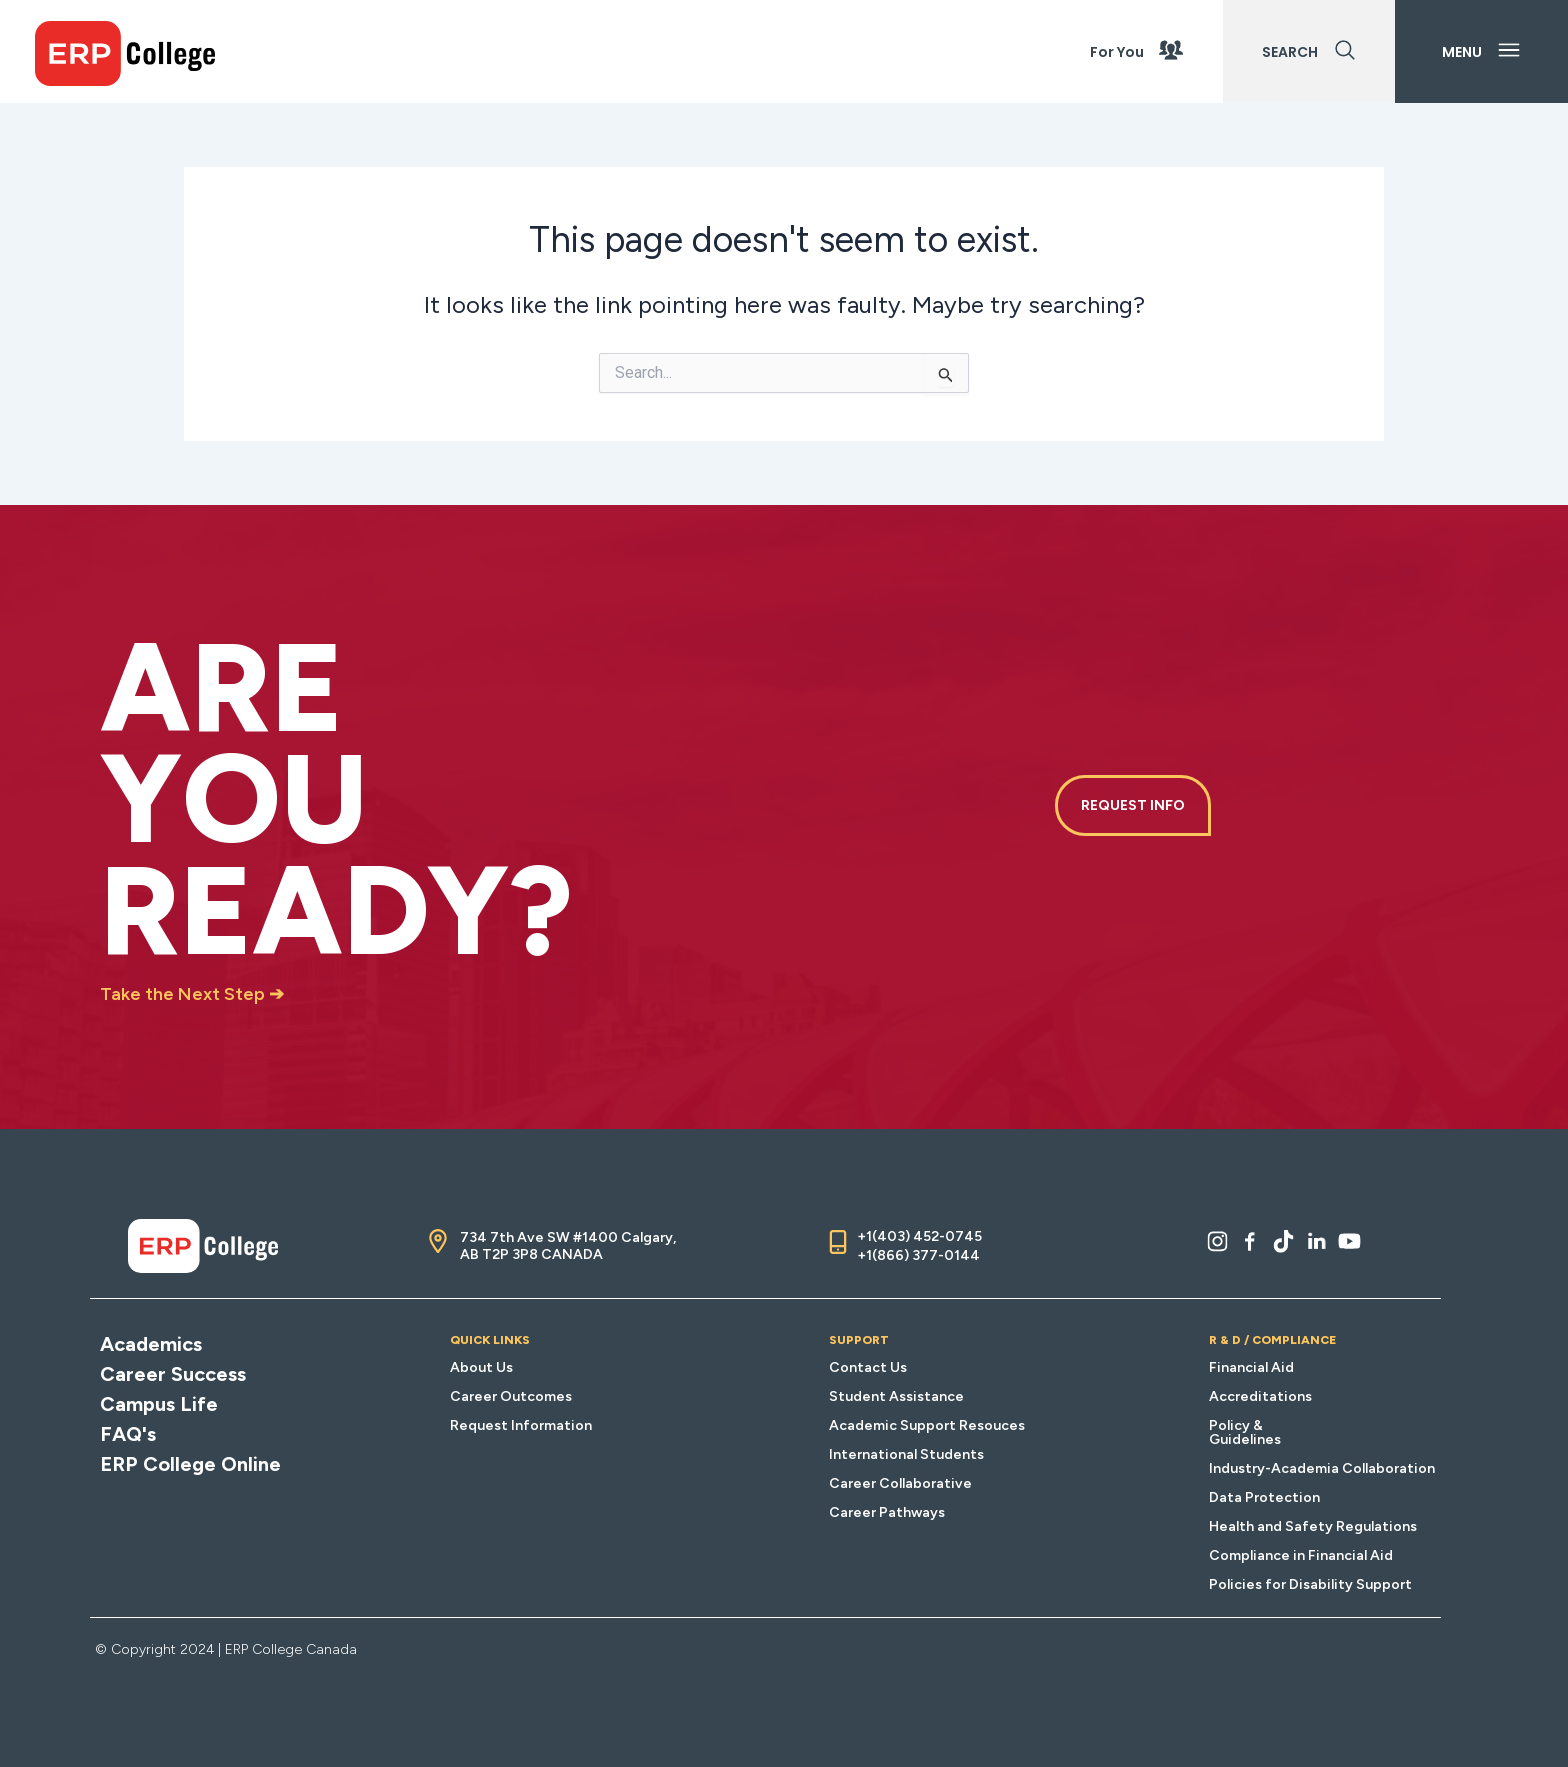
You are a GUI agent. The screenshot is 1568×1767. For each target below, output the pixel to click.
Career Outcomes (511, 1396)
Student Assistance (896, 1396)
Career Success (173, 1374)
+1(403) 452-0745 (919, 1236)
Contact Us (868, 1367)
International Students (906, 1454)
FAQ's (128, 1434)
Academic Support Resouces (927, 1425)
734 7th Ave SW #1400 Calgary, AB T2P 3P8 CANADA (568, 1246)
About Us (481, 1367)
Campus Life (159, 1404)
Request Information (521, 1425)
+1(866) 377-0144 (918, 1255)
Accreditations (1260, 1396)
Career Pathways (887, 1512)
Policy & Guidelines (1245, 1432)
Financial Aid (1251, 1367)
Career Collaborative (900, 1483)
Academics (151, 1344)
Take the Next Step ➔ (192, 994)
